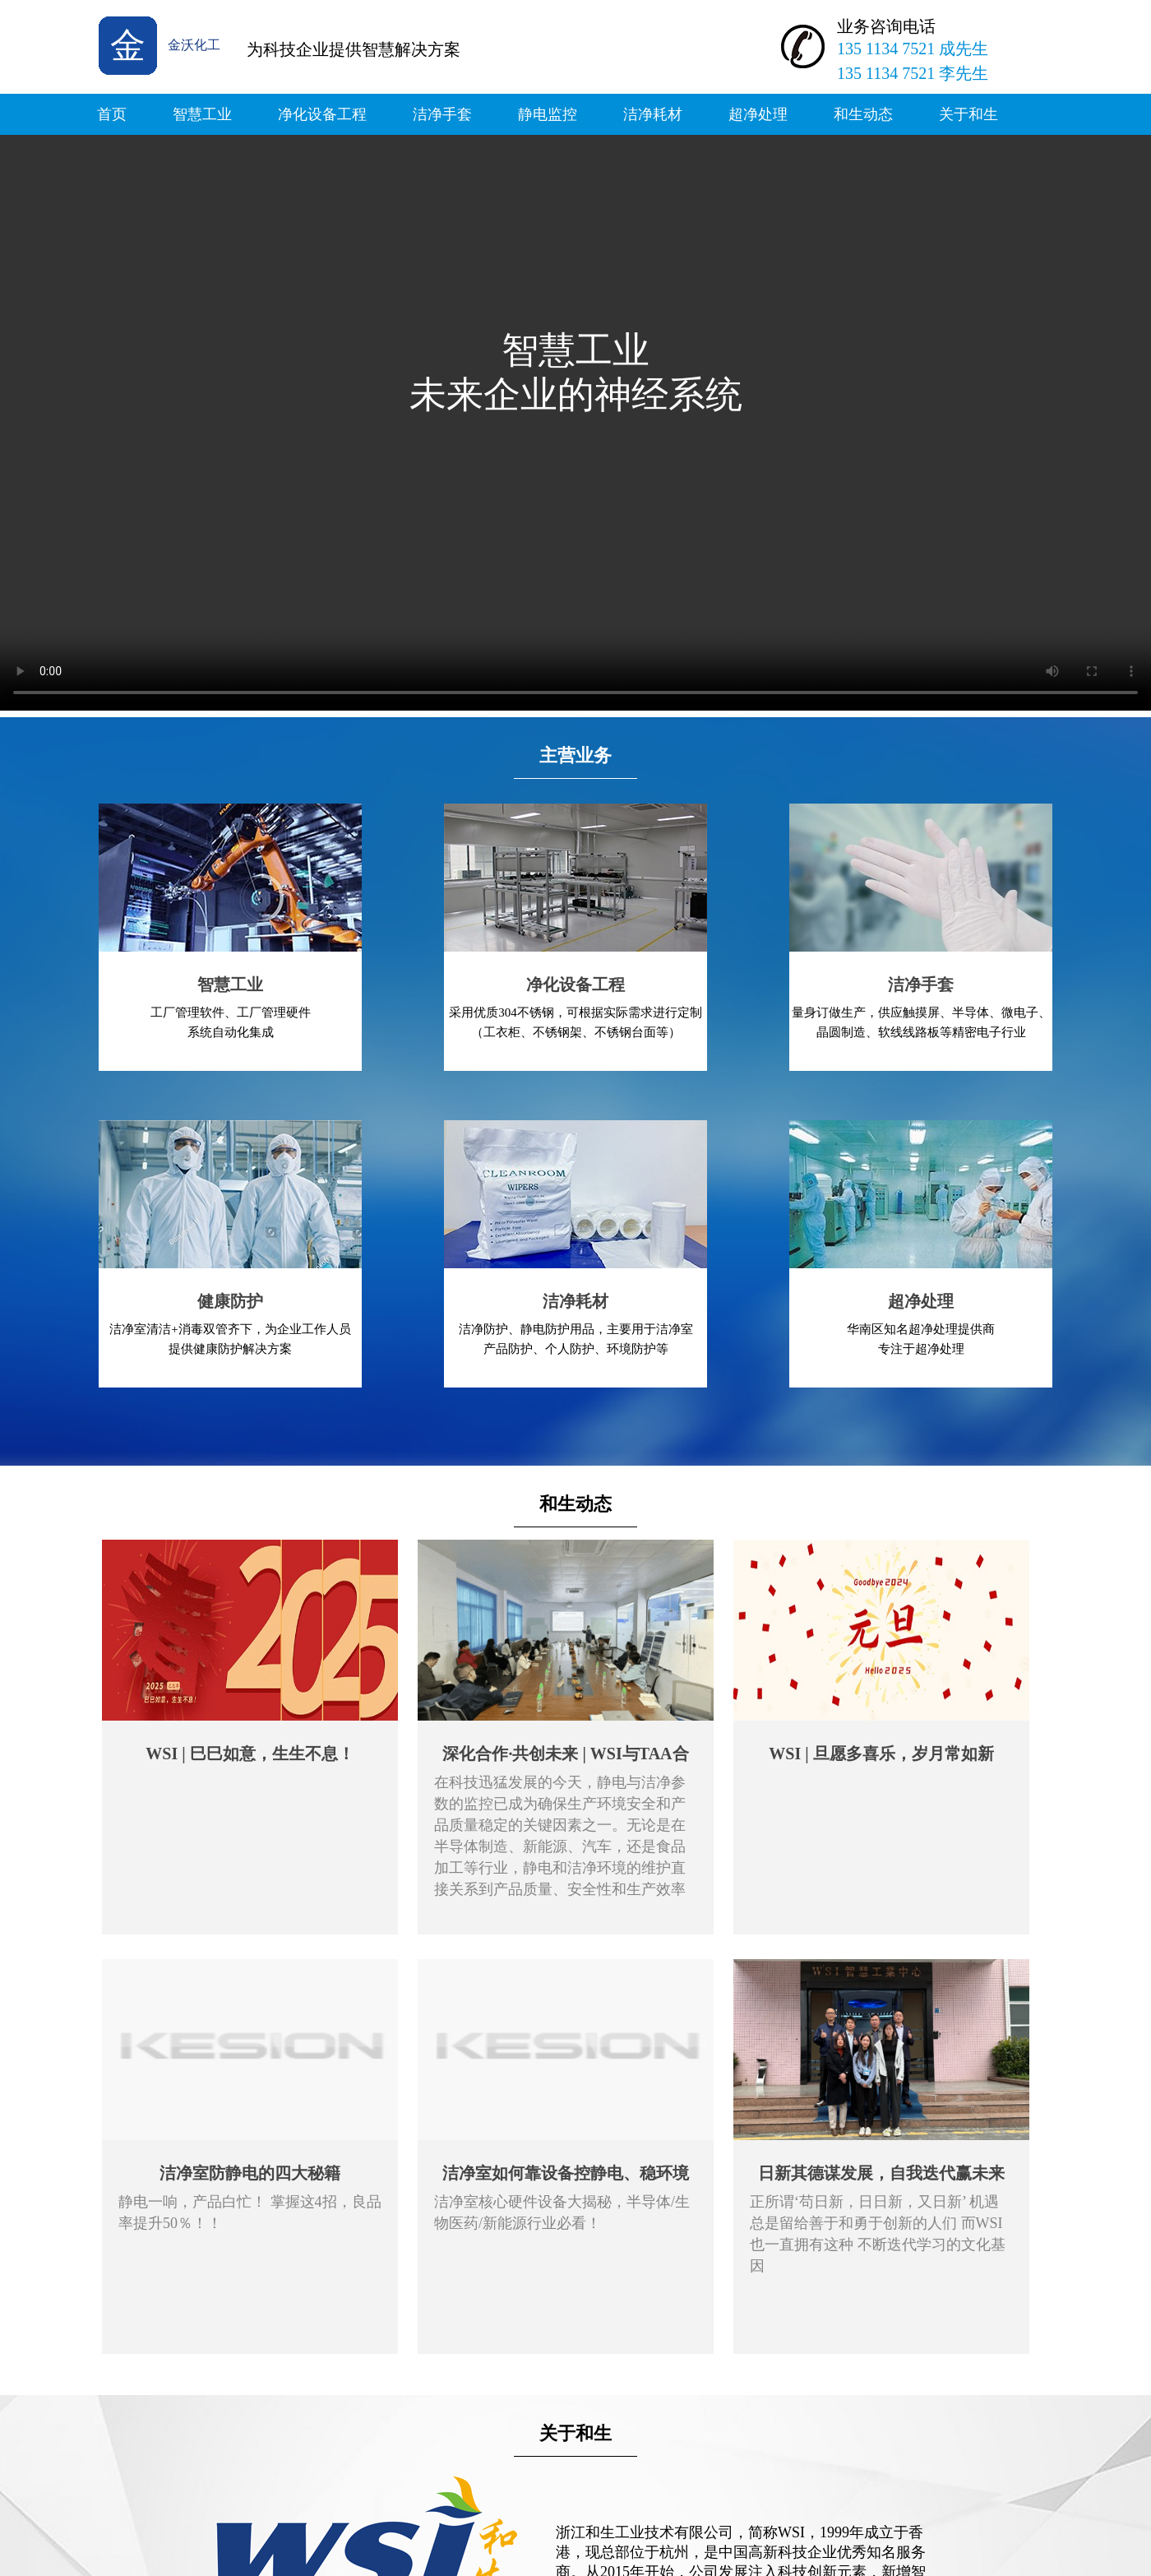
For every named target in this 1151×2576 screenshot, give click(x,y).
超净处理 (758, 114)
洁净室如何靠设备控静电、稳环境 (565, 2173)
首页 (112, 114)
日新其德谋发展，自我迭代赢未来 (881, 2173)
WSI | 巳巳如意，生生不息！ (250, 1753)
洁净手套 (442, 114)
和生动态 (863, 114)
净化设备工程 (322, 114)
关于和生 (968, 114)
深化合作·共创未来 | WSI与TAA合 (565, 1753)
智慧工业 (202, 114)
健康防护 (230, 1301)
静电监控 (547, 114)
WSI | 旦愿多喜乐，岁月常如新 (881, 1753)
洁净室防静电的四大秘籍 (249, 2173)
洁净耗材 (652, 114)
